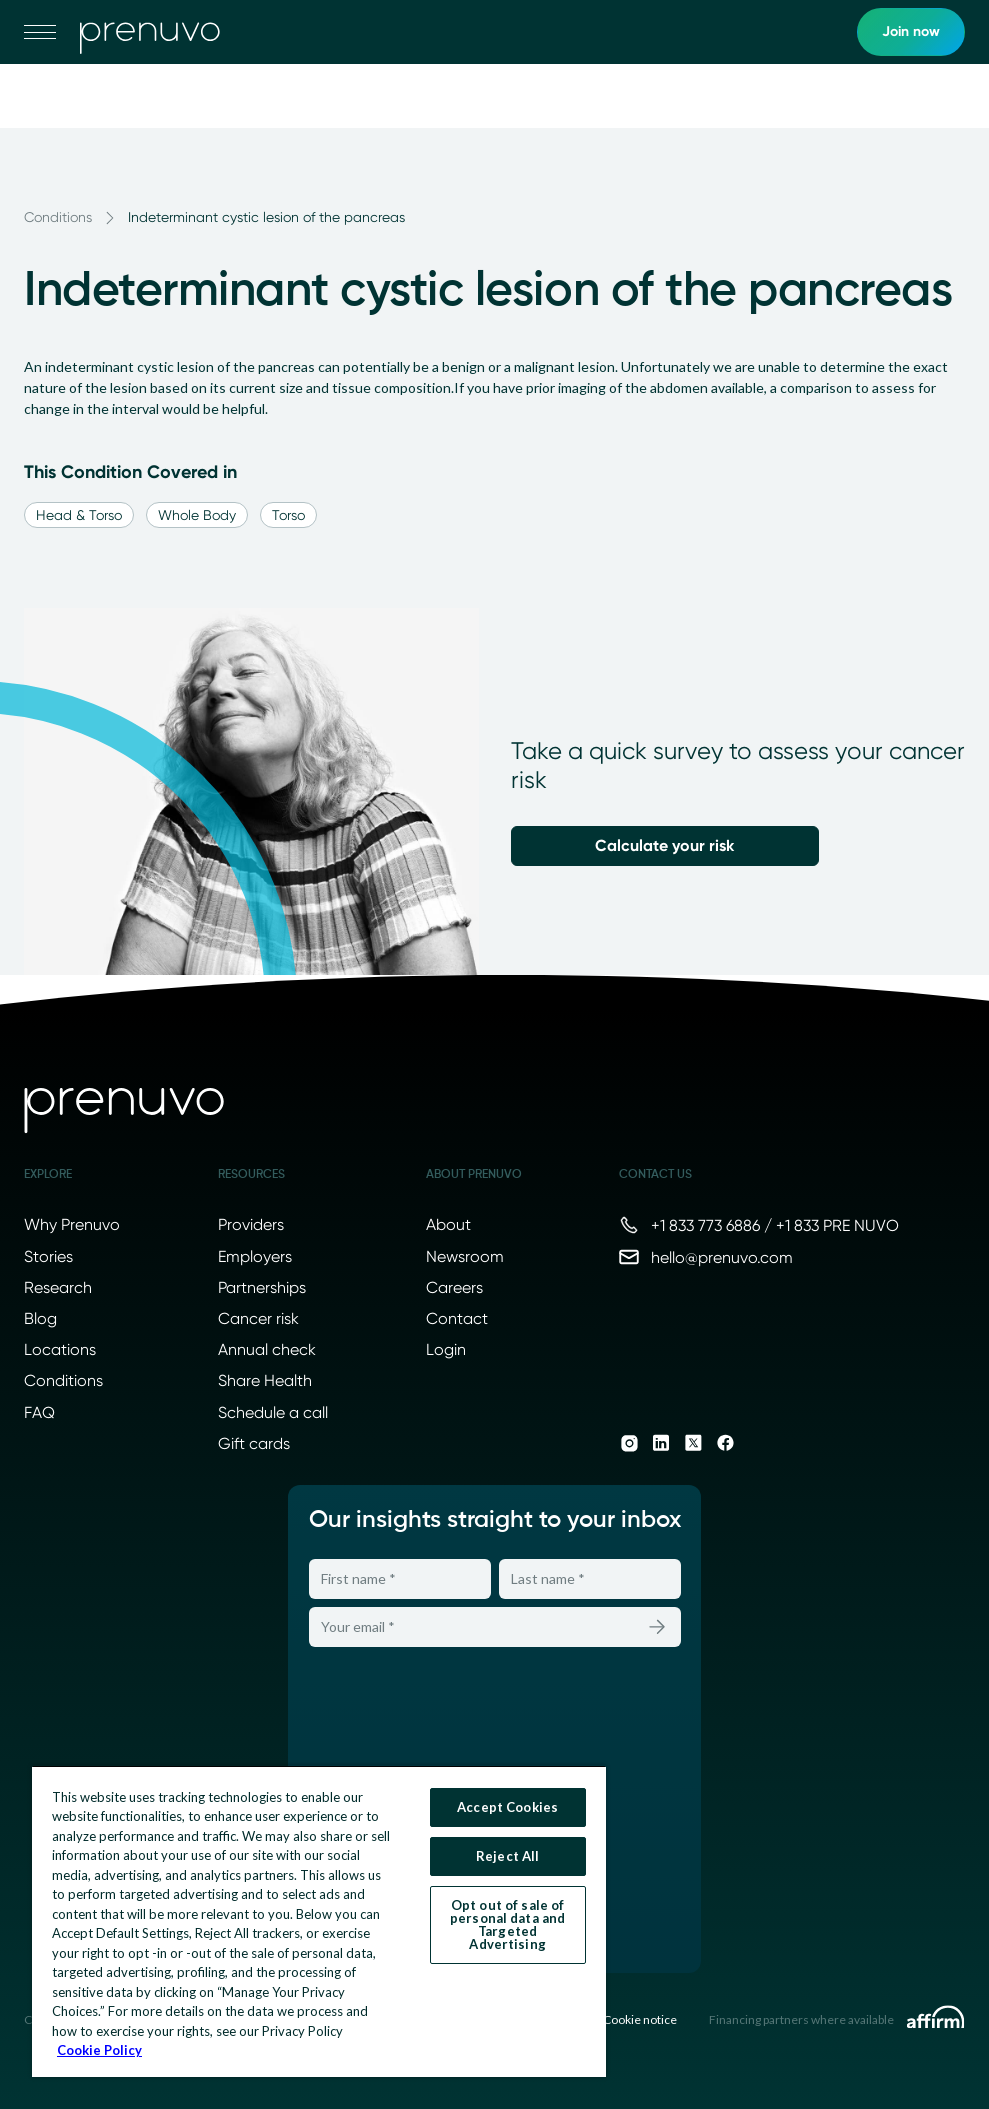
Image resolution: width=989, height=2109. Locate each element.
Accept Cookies (507, 1807)
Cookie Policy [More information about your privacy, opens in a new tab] (99, 2050)
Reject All (507, 1856)
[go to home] (150, 32)
